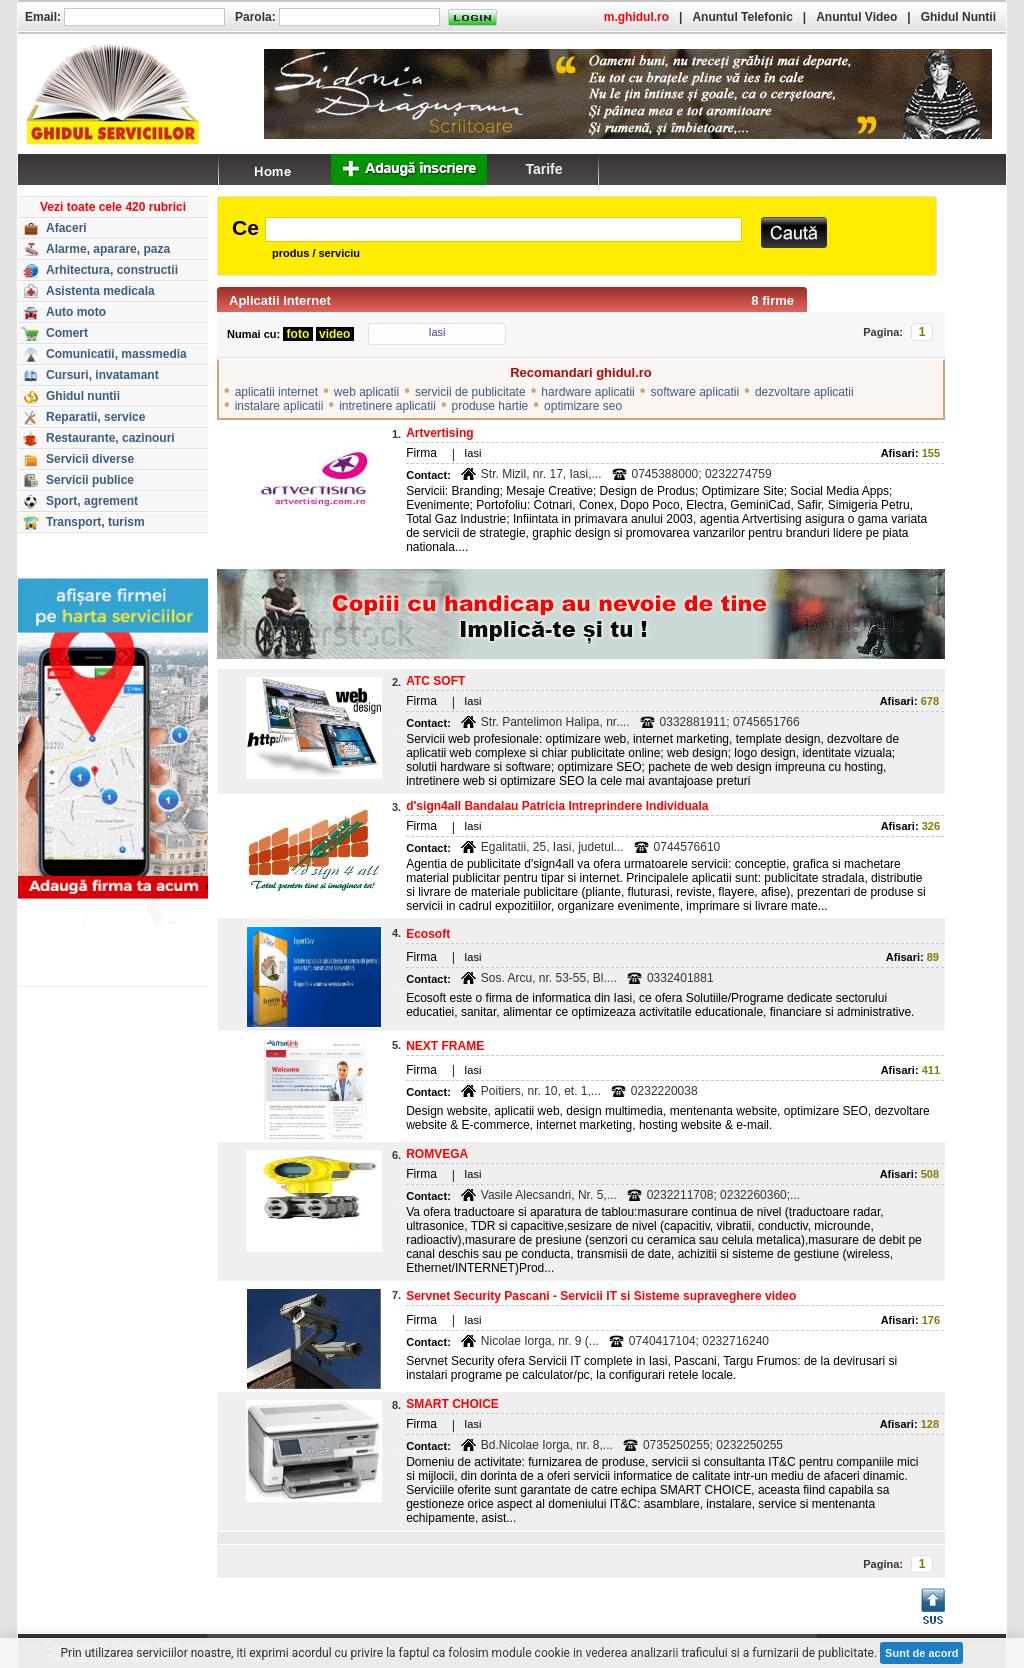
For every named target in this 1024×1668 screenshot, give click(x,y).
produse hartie (490, 406)
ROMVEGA (437, 1154)
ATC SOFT (435, 681)
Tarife (543, 169)
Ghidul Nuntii (958, 17)
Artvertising (439, 433)
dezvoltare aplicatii (804, 392)
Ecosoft (428, 934)
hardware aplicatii (587, 392)
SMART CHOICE (452, 1404)
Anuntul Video (856, 17)
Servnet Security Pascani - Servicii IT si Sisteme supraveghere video (601, 1296)
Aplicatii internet (280, 300)
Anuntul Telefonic (742, 17)
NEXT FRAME (445, 1046)
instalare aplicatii (279, 406)
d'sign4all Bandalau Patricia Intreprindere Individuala (557, 806)
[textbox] (503, 229)
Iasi (436, 332)
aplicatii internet (276, 392)
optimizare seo (583, 406)
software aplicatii (694, 392)
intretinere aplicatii (387, 406)
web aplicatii (366, 392)
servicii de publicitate (470, 392)
